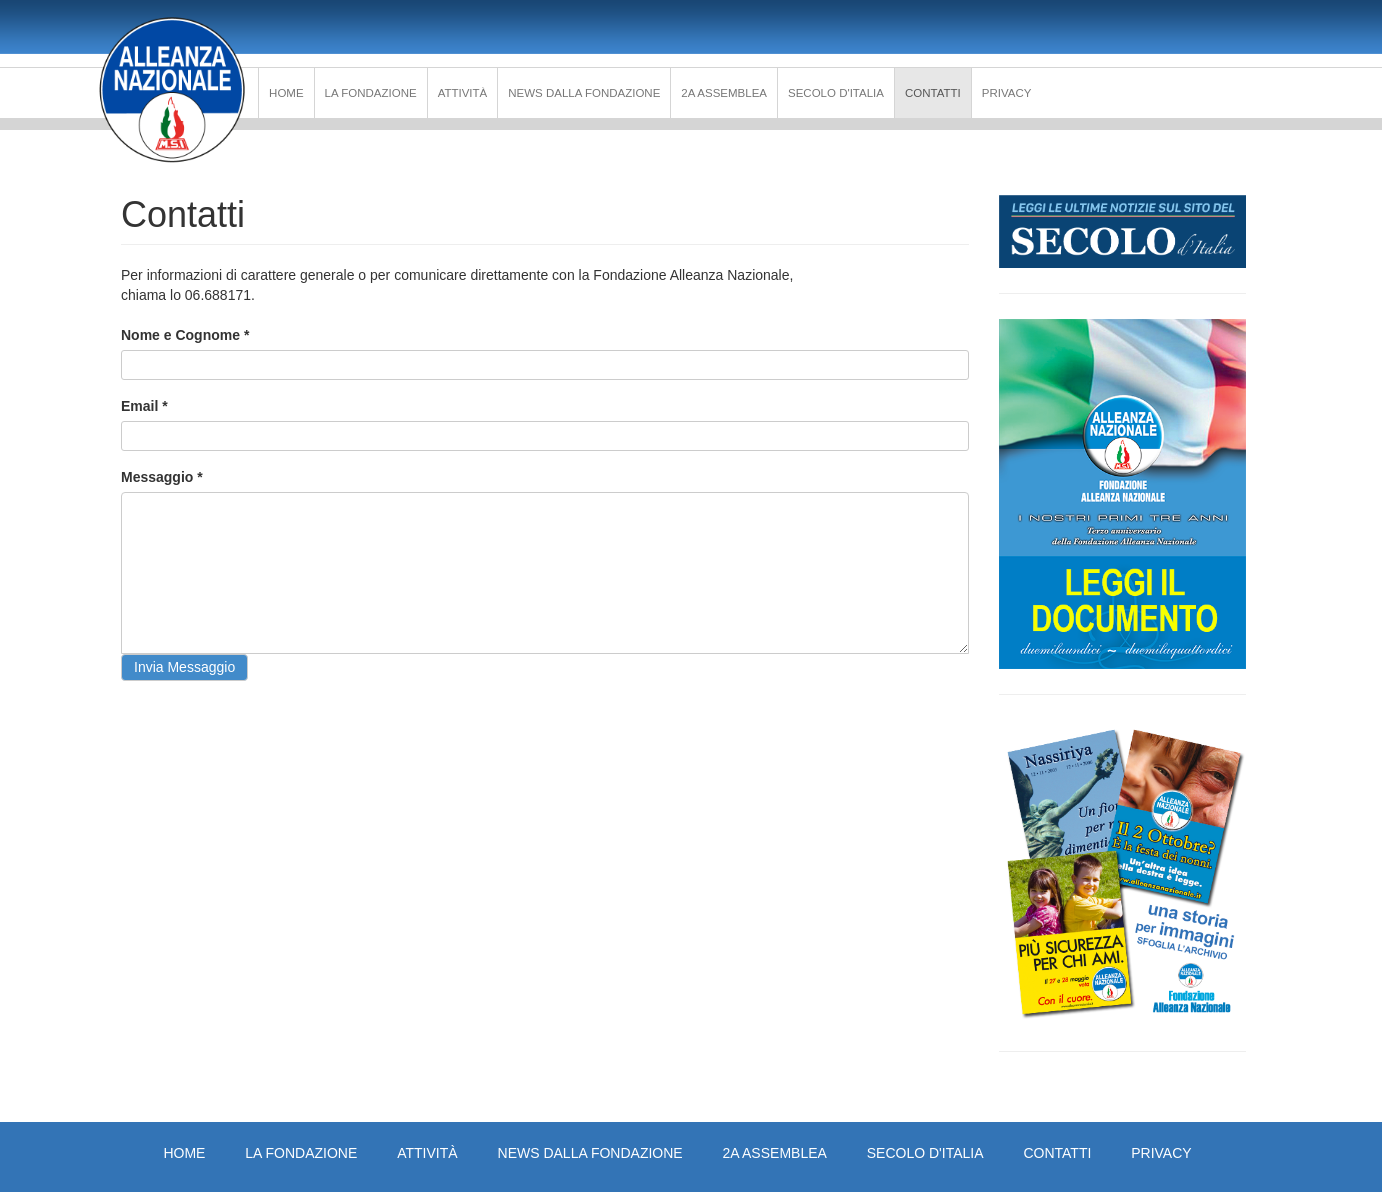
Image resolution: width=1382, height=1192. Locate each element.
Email (144, 406)
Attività (463, 93)
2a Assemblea (724, 93)
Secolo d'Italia (836, 93)
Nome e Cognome (185, 335)
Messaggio (162, 477)
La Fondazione (371, 93)
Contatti (933, 93)
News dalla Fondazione (584, 93)
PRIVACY (1007, 93)
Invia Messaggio (184, 667)
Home (286, 93)
